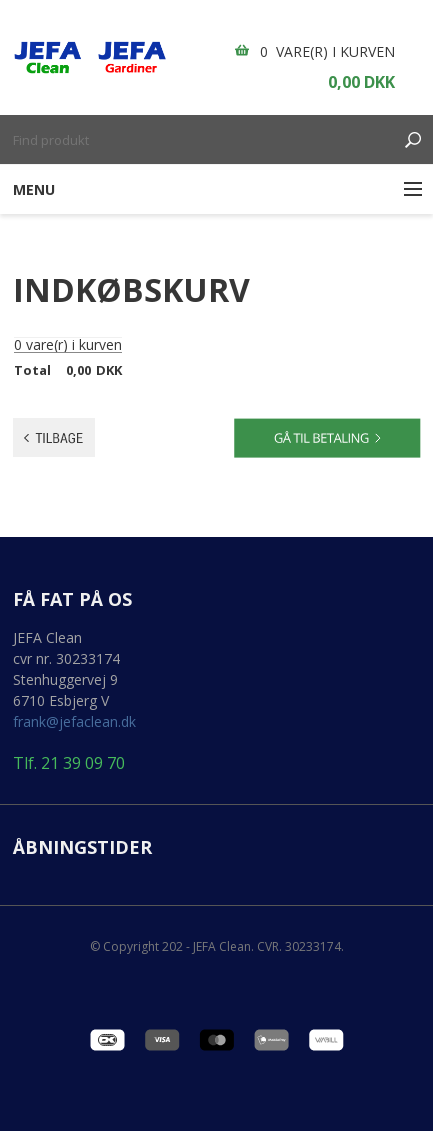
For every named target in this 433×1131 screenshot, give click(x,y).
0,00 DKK (361, 82)
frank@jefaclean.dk (74, 721)
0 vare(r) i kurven (327, 51)
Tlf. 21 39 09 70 (69, 763)
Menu (34, 189)
